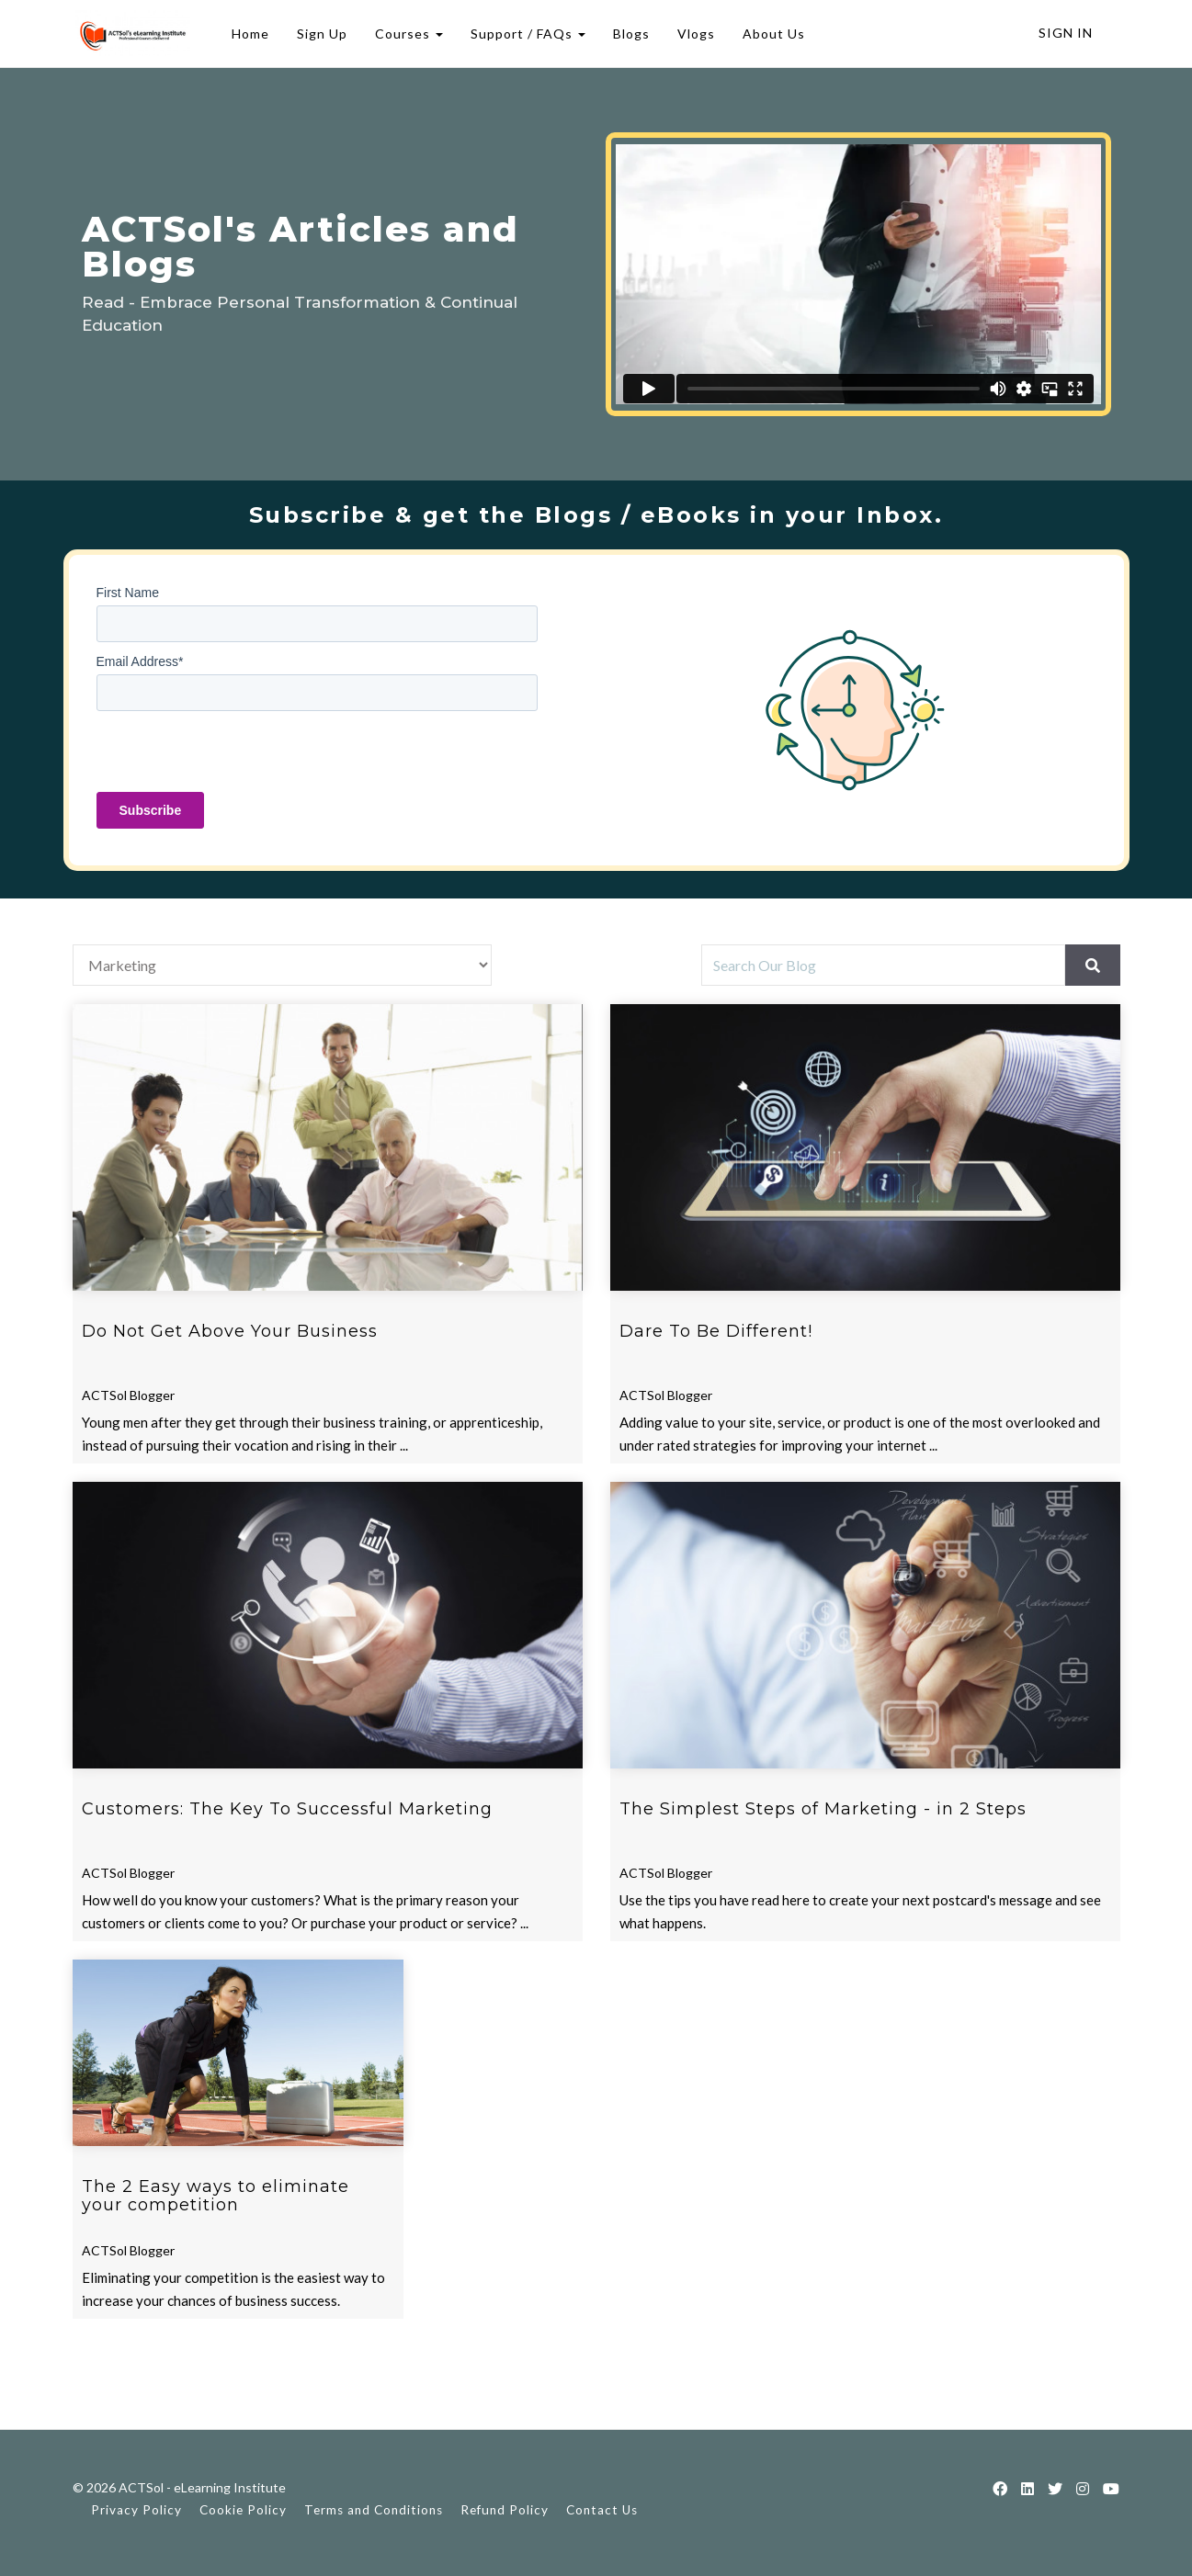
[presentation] (236, 756)
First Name (127, 592)
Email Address (140, 661)
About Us (771, 33)
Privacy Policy (136, 2510)
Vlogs (693, 33)
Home (248, 33)
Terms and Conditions (373, 2510)
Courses (406, 33)
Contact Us (602, 2510)
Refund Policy (504, 2510)
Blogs (628, 33)
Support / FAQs (525, 33)
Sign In (1066, 32)
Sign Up (319, 33)
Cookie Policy (243, 2510)
